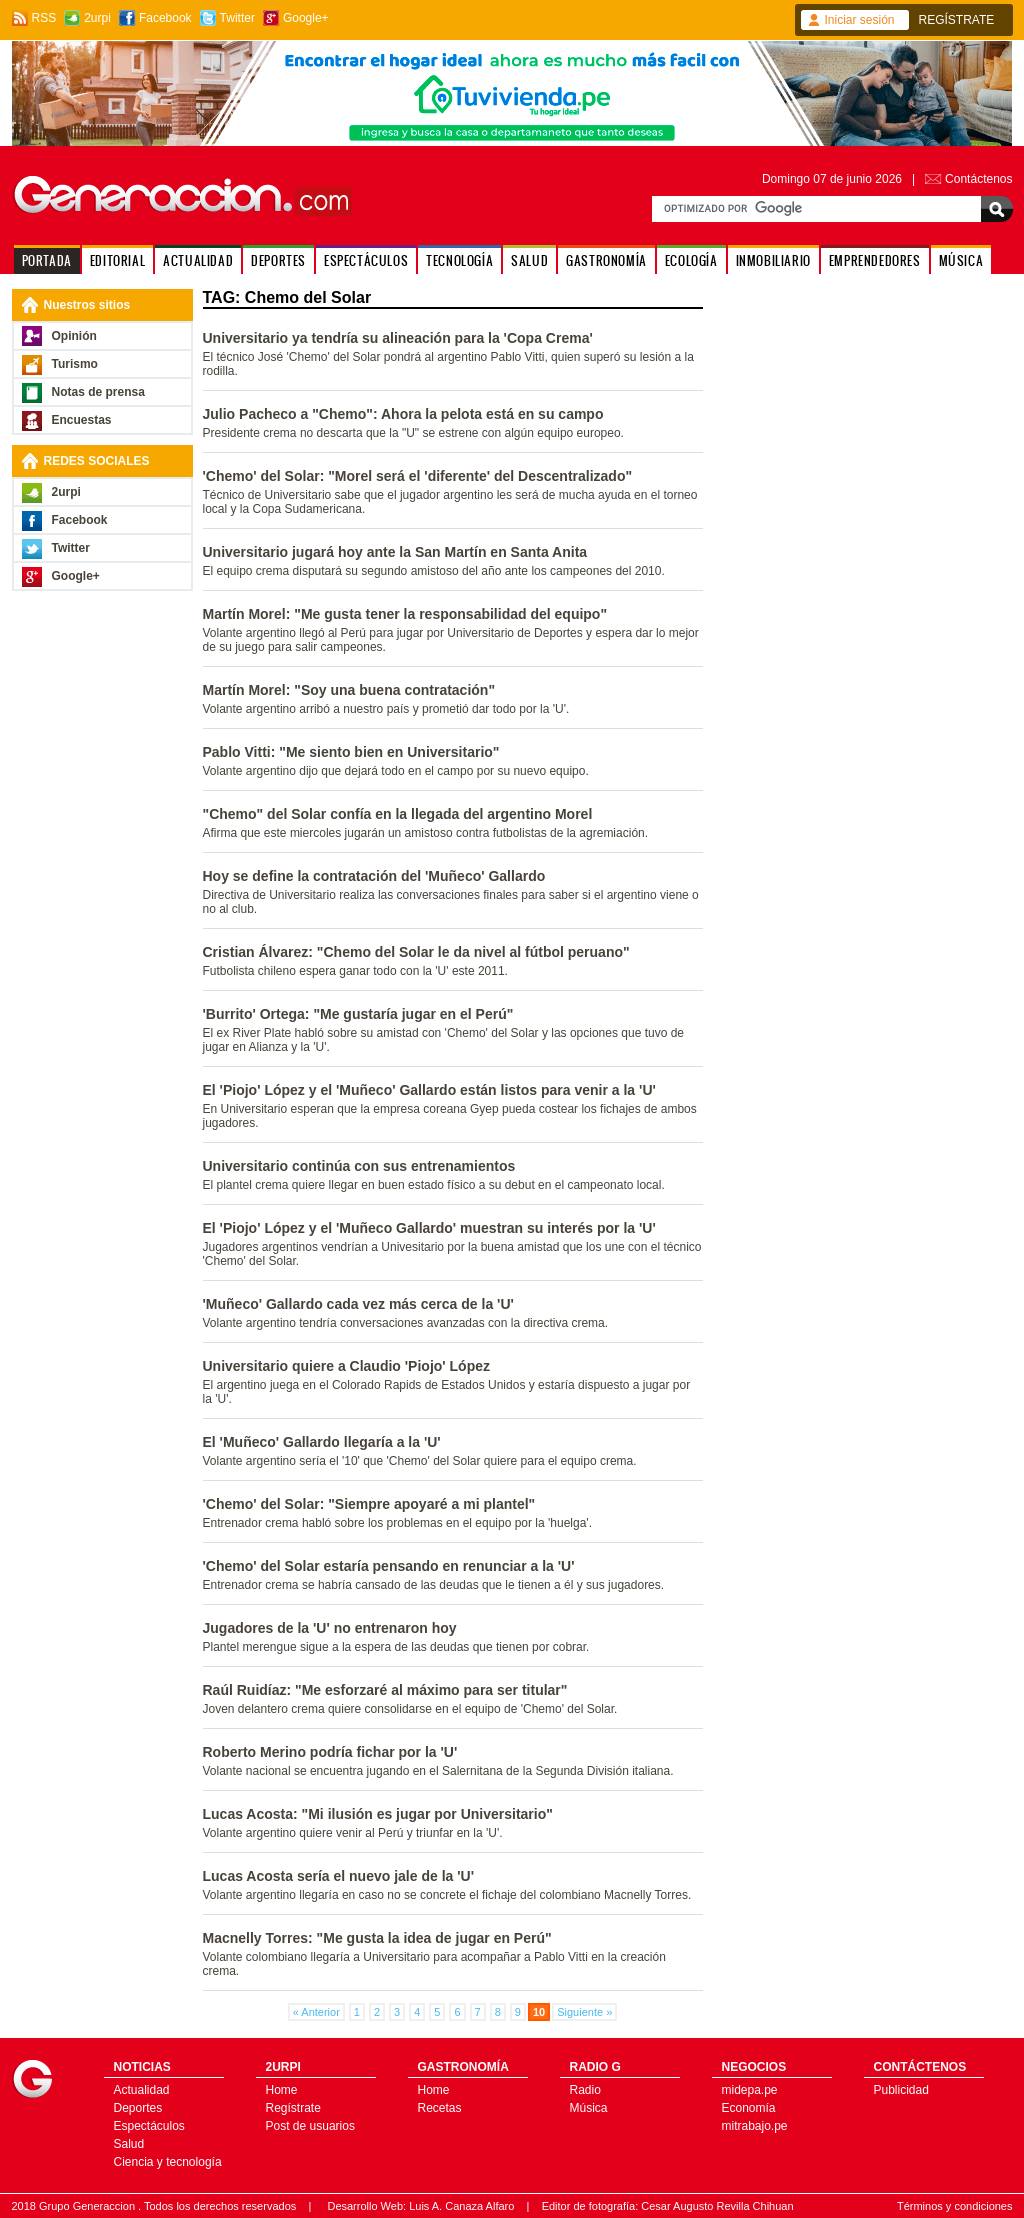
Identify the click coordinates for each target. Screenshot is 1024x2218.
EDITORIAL (117, 260)
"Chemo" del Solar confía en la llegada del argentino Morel (398, 814)
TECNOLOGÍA (459, 260)
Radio (585, 2090)
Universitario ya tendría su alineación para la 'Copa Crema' (398, 338)
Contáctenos (978, 179)
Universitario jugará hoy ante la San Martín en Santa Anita (395, 552)
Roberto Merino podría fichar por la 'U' (330, 1752)
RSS (44, 18)
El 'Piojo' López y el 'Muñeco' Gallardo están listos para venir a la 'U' (429, 1090)
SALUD (529, 260)
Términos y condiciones (955, 2206)
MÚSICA (961, 260)
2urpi (97, 18)
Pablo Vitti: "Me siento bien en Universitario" (351, 752)
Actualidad (142, 2090)
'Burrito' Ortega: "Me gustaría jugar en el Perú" (358, 1014)
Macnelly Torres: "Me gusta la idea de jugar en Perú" (377, 1938)
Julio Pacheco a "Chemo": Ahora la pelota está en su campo (403, 414)
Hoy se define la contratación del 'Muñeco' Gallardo (374, 876)
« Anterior (316, 2012)
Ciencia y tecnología (168, 2162)
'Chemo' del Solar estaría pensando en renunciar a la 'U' (389, 1566)
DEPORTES (278, 260)
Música (589, 2108)
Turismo (75, 364)
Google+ (306, 18)
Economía (749, 2108)
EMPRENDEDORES (875, 260)
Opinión (74, 336)
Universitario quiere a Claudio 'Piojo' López (347, 1366)
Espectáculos (149, 2126)
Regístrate (293, 2108)
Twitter (237, 18)
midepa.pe (750, 2090)
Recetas (440, 2108)
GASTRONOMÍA (606, 260)
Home (282, 2090)
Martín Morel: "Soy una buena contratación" (349, 690)
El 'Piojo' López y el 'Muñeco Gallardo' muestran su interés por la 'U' (429, 1228)
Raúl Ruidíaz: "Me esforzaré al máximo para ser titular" (385, 1690)
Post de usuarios (310, 2126)
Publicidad (901, 2090)
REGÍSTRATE (957, 20)
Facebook (165, 18)
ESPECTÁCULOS (366, 260)
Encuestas (82, 420)
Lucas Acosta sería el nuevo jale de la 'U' (338, 1876)
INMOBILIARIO (773, 260)
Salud (129, 2144)
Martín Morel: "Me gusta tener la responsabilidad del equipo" (405, 614)
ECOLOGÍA (691, 260)
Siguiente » (584, 2012)
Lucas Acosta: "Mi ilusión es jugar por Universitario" (378, 1814)
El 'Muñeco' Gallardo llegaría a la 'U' (322, 1442)
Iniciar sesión (860, 20)
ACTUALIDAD (198, 260)
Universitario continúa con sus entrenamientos (359, 1166)
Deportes (138, 2108)
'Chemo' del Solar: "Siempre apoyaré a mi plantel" (369, 1504)
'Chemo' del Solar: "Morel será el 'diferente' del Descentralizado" (418, 476)
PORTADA (47, 260)
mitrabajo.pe (755, 2126)
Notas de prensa (98, 392)
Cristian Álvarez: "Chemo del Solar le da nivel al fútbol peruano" (416, 952)
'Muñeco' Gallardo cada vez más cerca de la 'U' (358, 1304)
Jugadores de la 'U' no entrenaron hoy (330, 1628)
